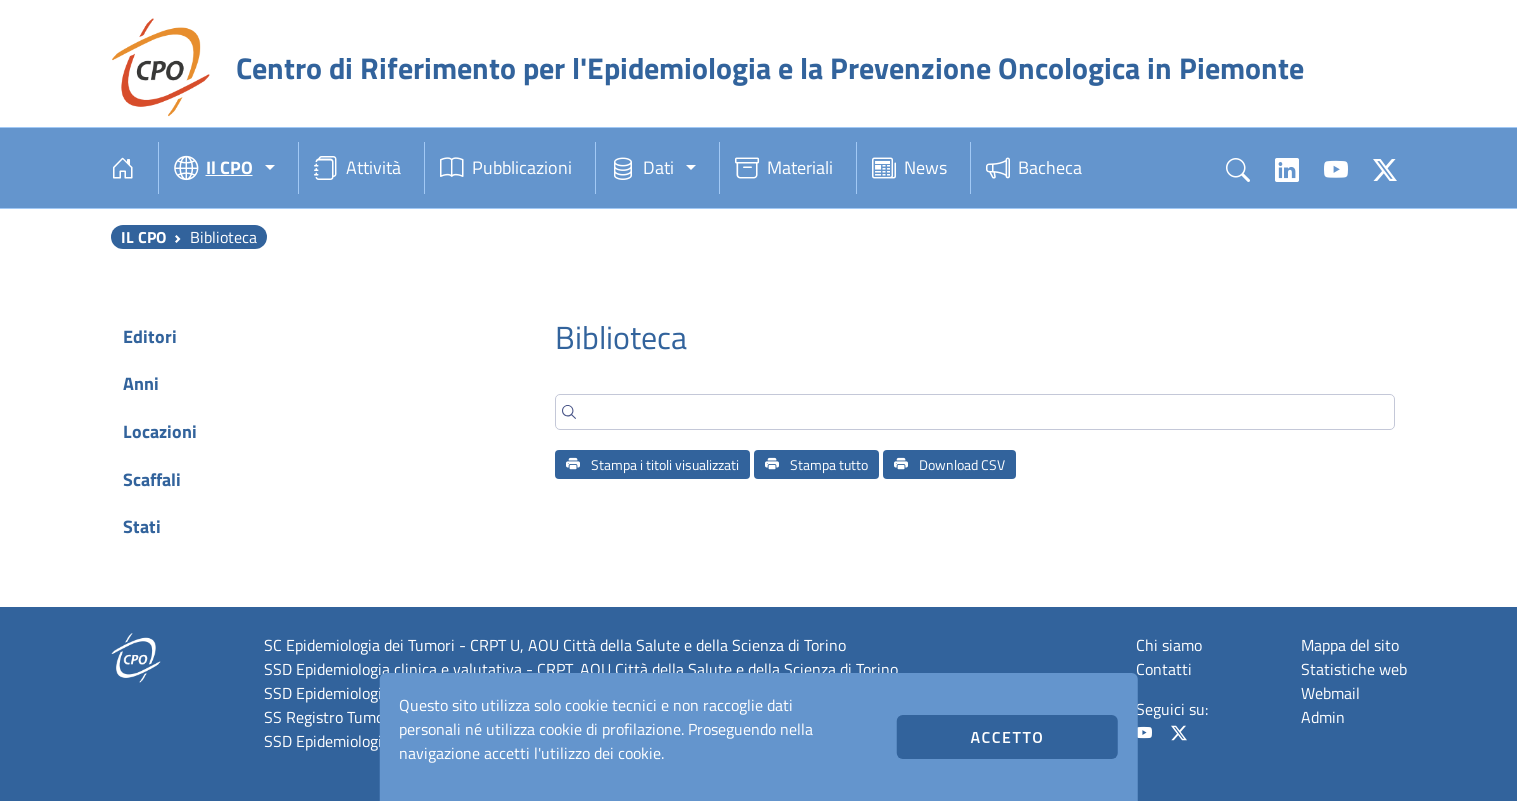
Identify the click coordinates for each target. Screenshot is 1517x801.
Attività (357, 168)
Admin (1323, 717)
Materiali (784, 168)
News (909, 168)
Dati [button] (642, 168)
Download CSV (949, 464)
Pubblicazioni (506, 168)
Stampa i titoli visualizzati (652, 464)
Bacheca (1034, 168)
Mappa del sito (1350, 645)
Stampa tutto (816, 464)
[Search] (975, 412)
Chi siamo (1169, 645)
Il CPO (143, 237)
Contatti (1164, 669)
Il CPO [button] (213, 168)
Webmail (1330, 693)
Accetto (1008, 737)
